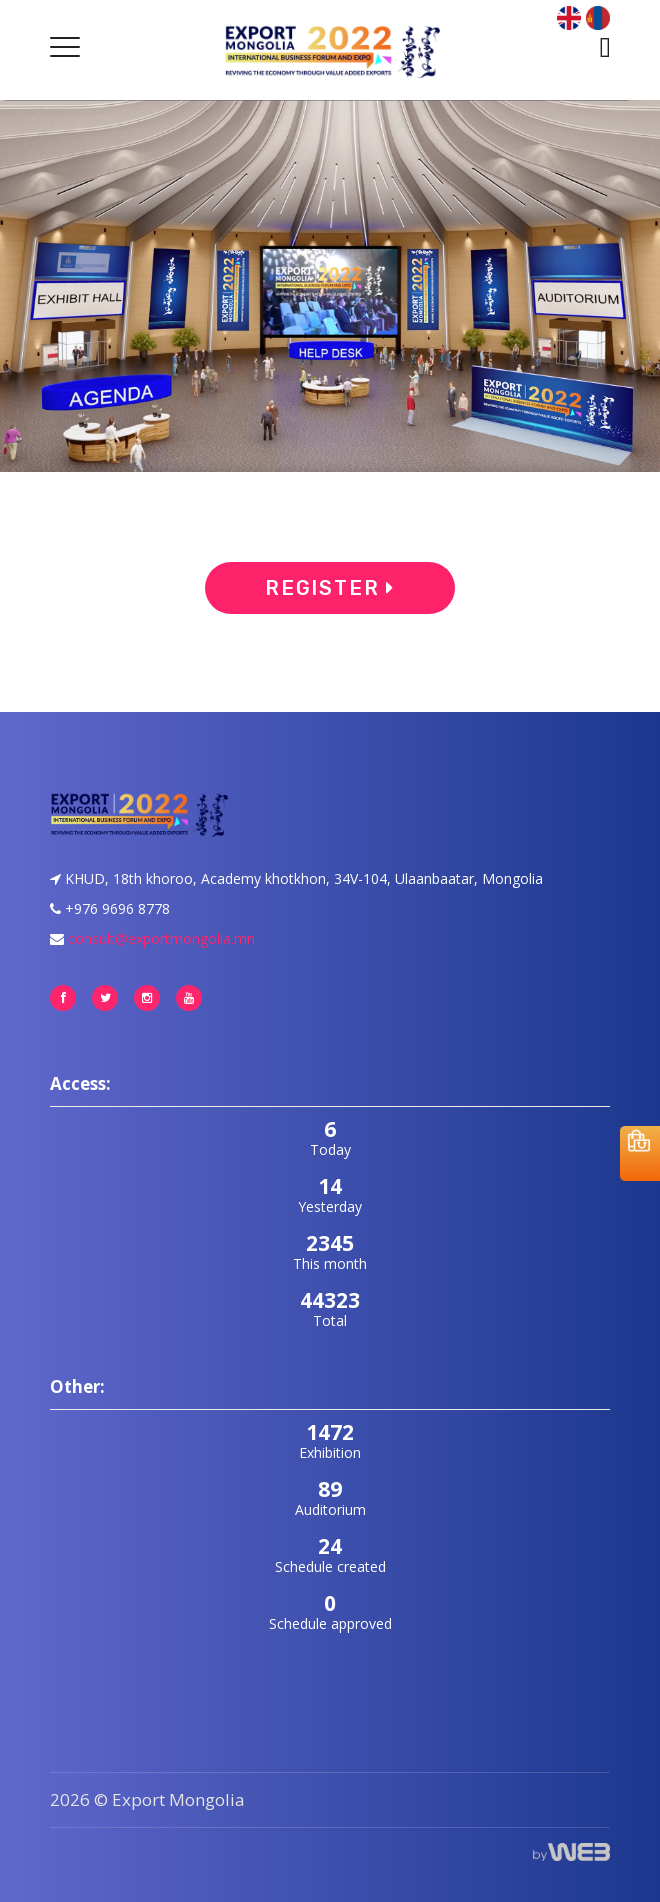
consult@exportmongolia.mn (161, 938)
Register (330, 588)
